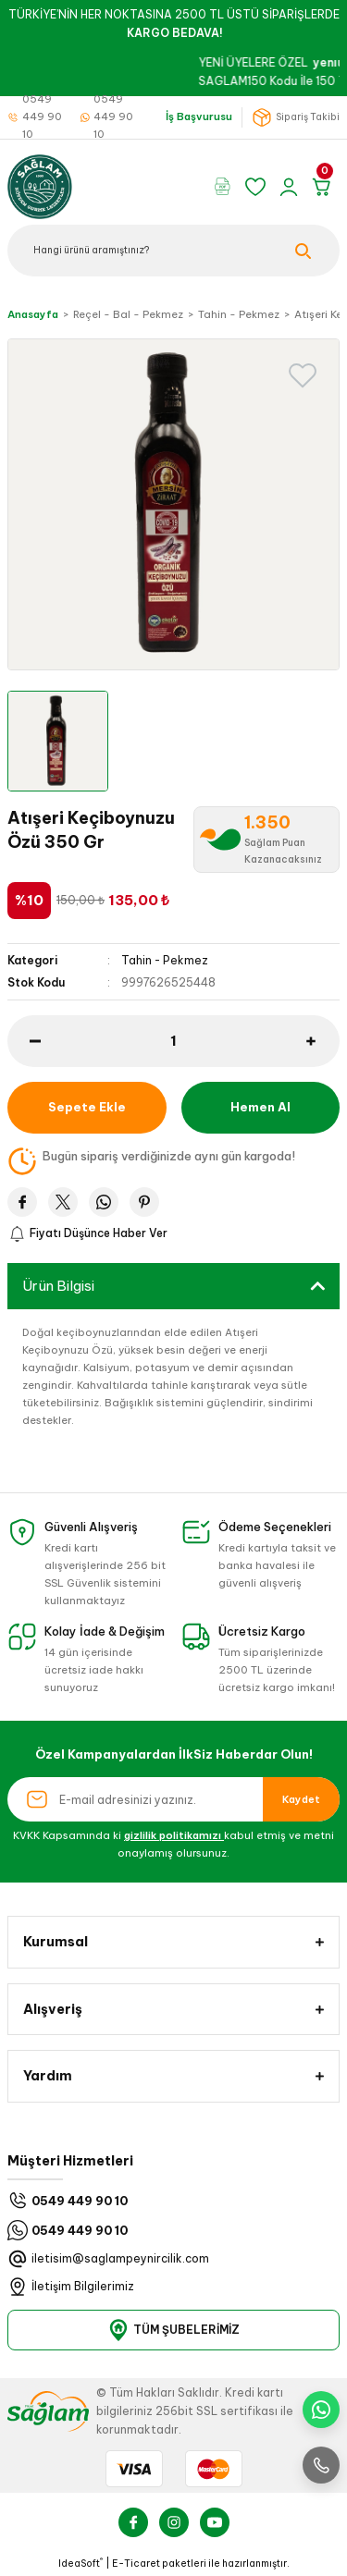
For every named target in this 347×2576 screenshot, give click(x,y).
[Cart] (325, 186)
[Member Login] (291, 186)
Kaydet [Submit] (301, 1799)
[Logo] (39, 185)
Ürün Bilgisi (58, 1285)
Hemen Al (260, 1106)
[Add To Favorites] (302, 375)
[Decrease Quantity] (24, 1041)
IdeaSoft (80, 2563)
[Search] (173, 250)
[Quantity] (173, 1041)
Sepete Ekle (87, 1106)
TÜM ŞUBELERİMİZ (173, 2330)
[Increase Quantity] (323, 1041)
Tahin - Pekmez (164, 960)
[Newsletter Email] (173, 1799)
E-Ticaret (136, 2564)
